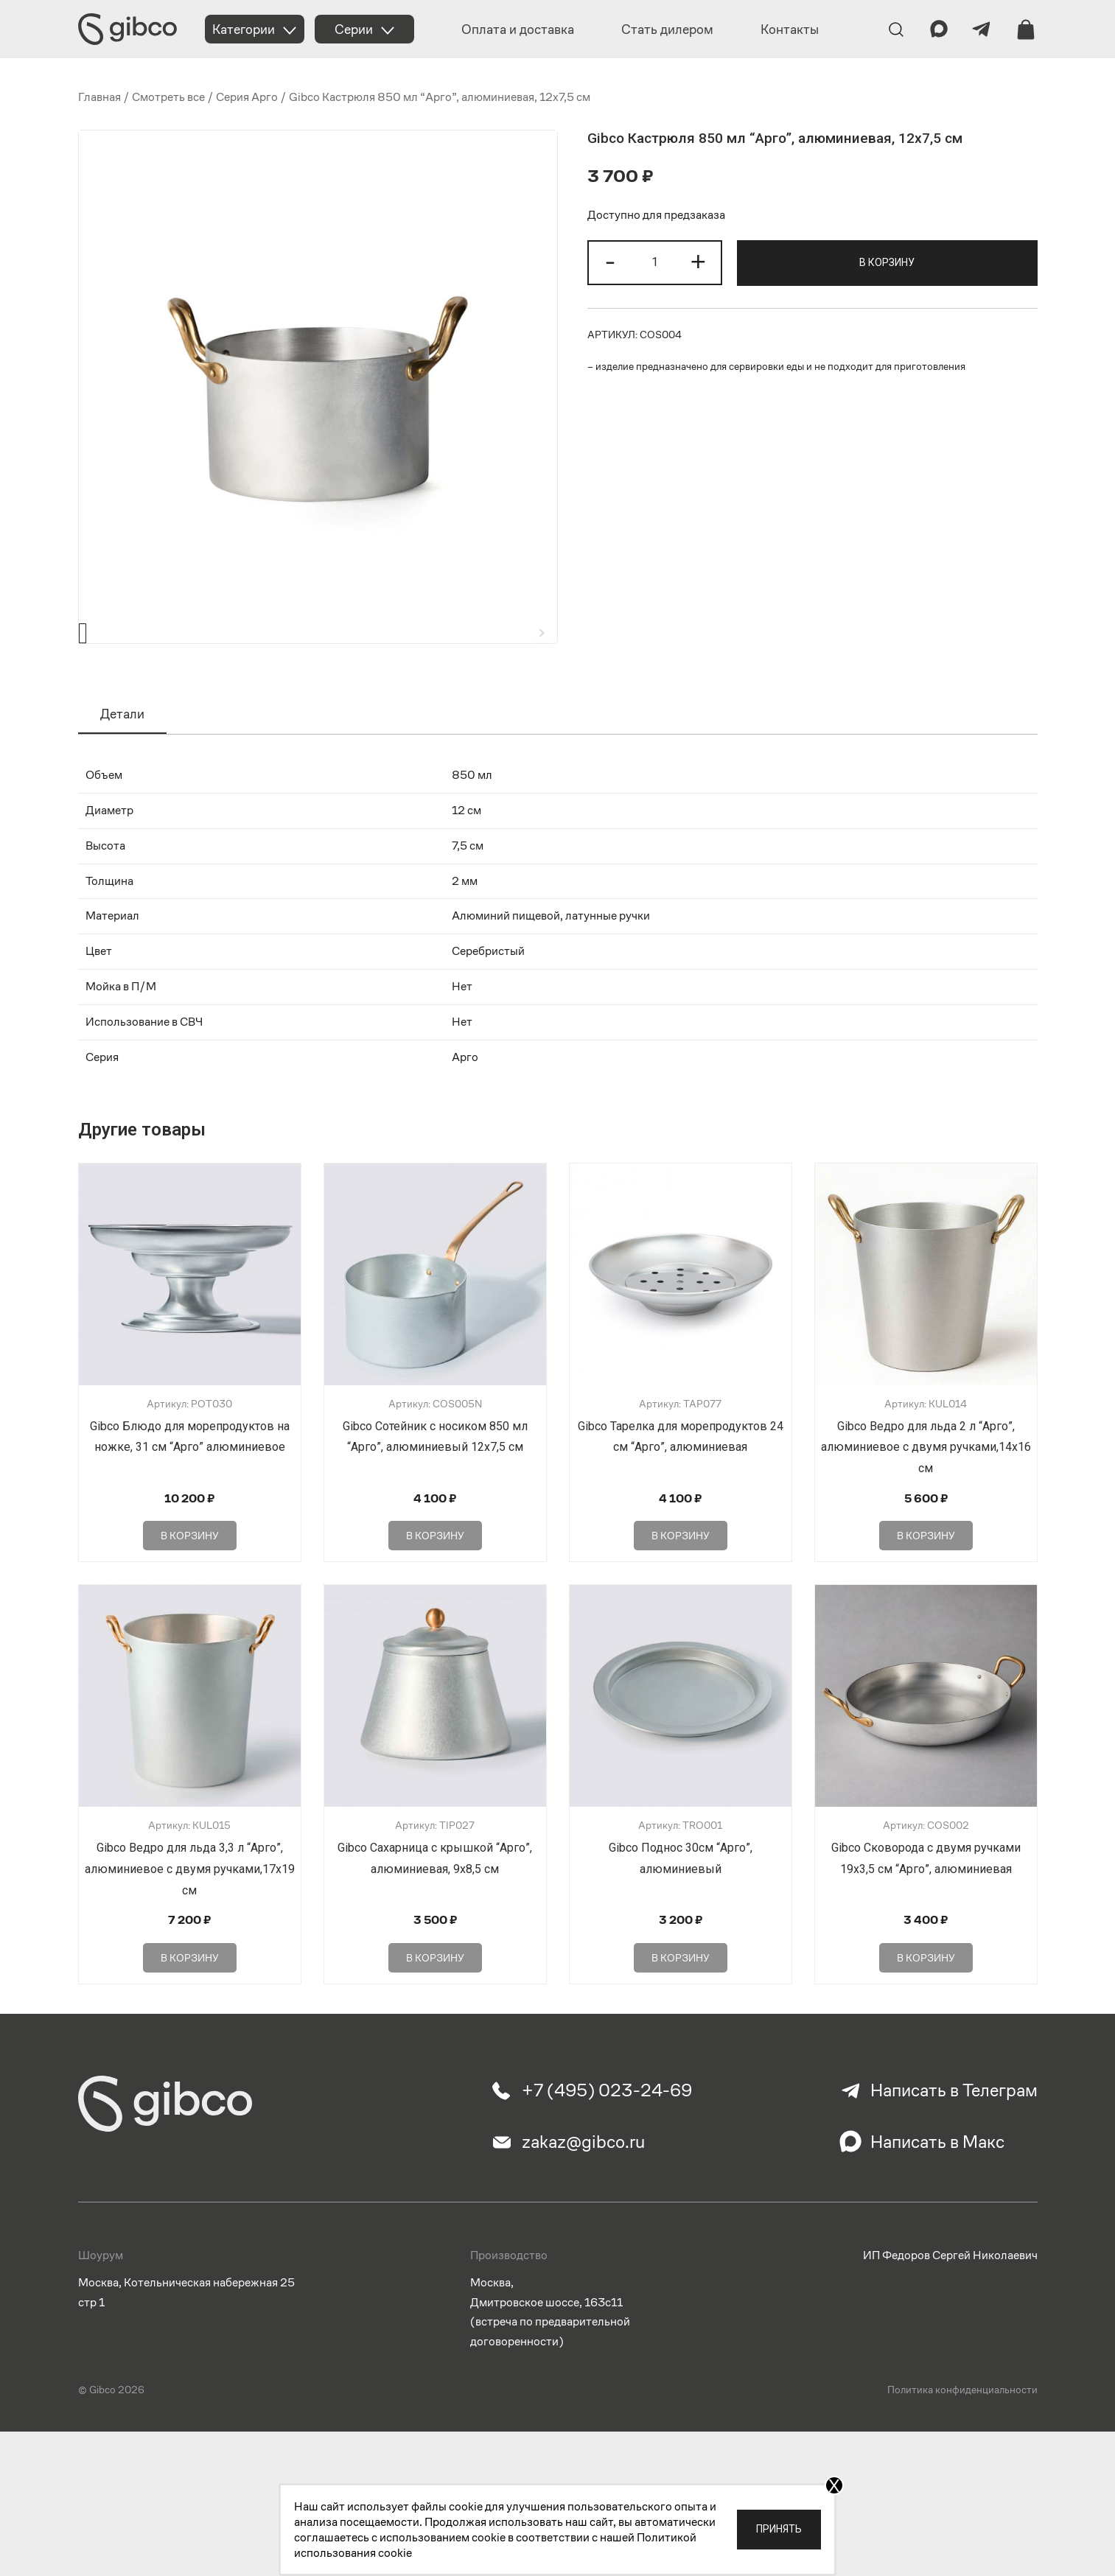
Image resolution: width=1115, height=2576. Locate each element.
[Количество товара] (654, 263)
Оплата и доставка (517, 29)
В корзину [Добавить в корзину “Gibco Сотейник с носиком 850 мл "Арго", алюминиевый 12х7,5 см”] (435, 1586)
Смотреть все (168, 97)
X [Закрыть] (834, 2485)
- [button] (610, 261)
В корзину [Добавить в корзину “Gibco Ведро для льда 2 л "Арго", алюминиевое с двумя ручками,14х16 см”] (926, 1586)
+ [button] (698, 261)
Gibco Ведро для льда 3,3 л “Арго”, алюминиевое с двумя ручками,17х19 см (190, 1919)
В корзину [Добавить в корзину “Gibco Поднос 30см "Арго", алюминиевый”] (680, 2008)
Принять (779, 2529)
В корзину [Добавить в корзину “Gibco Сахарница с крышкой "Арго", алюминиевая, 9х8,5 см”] (435, 2008)
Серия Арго (247, 97)
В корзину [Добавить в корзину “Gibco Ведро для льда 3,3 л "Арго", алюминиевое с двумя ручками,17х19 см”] (190, 2008)
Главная (99, 97)
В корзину (887, 262)
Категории (243, 29)
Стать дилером (667, 29)
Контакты (790, 29)
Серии (354, 29)
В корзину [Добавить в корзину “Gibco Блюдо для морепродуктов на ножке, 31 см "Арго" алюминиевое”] (190, 1586)
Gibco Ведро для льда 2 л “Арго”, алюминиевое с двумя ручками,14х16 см (926, 1497)
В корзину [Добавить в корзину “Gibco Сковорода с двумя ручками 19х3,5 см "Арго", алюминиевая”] (926, 2008)
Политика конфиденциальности (962, 2439)
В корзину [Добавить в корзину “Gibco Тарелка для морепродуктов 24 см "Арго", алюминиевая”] (680, 1586)
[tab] (122, 765)
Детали (122, 763)
